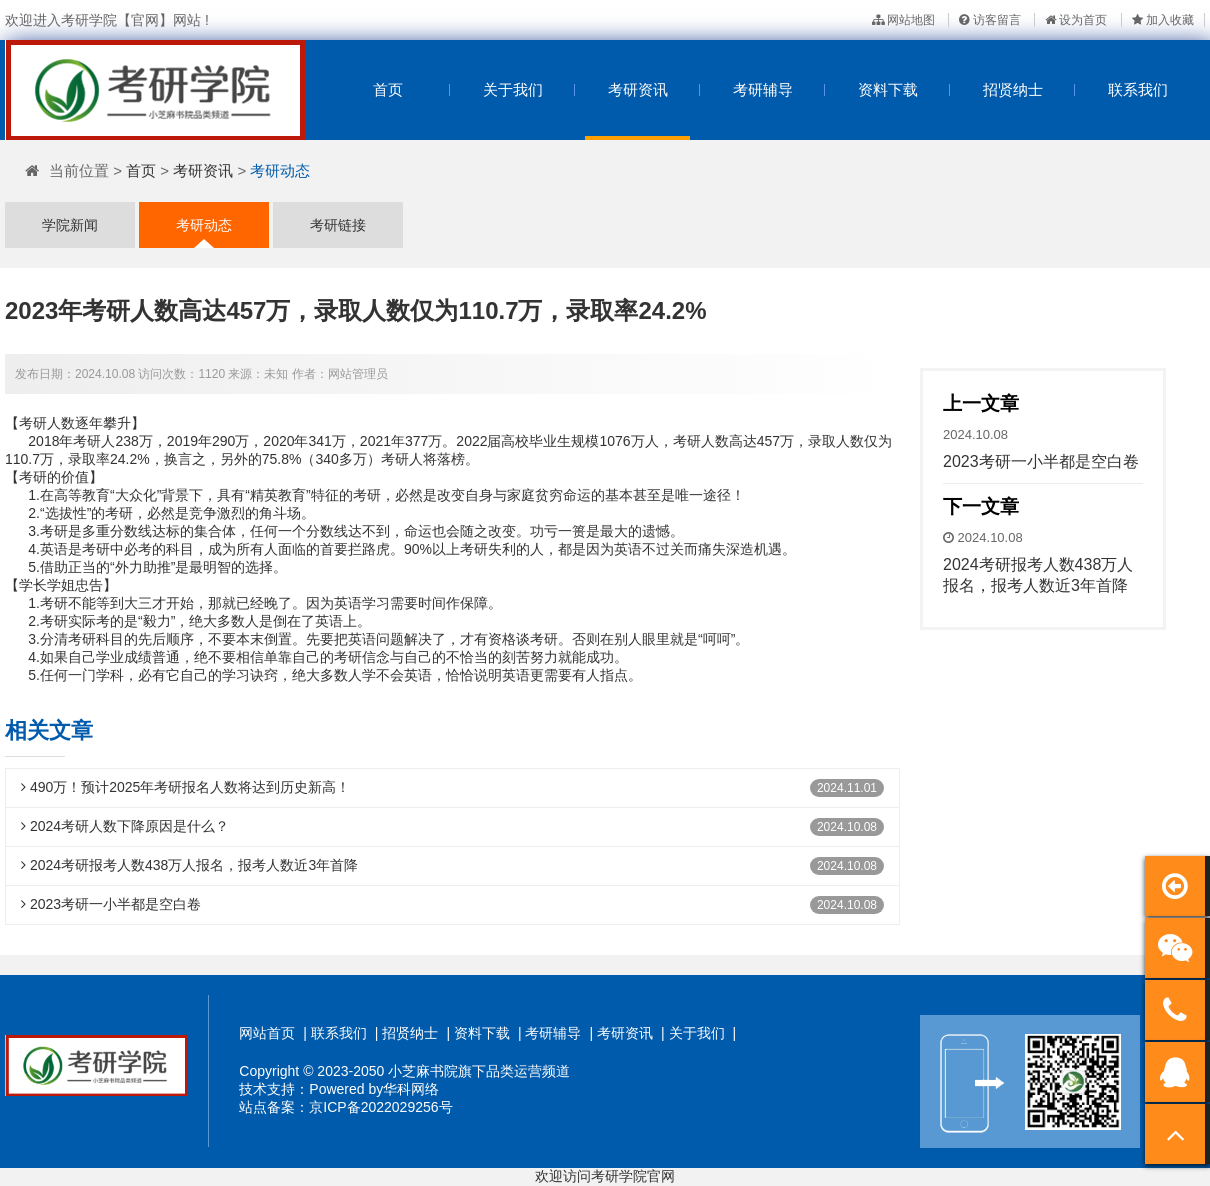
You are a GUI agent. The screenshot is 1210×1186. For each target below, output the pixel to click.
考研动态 (280, 170)
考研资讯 (638, 89)
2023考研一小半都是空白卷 (111, 904)
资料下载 (888, 89)
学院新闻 (70, 225)
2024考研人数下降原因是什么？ (125, 826)
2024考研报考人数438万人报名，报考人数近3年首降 (189, 865)
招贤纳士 (1013, 89)
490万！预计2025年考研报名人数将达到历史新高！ (185, 787)
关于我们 (513, 89)
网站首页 (267, 1033)
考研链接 (338, 225)
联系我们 (1138, 89)
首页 (388, 89)
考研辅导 (763, 89)
